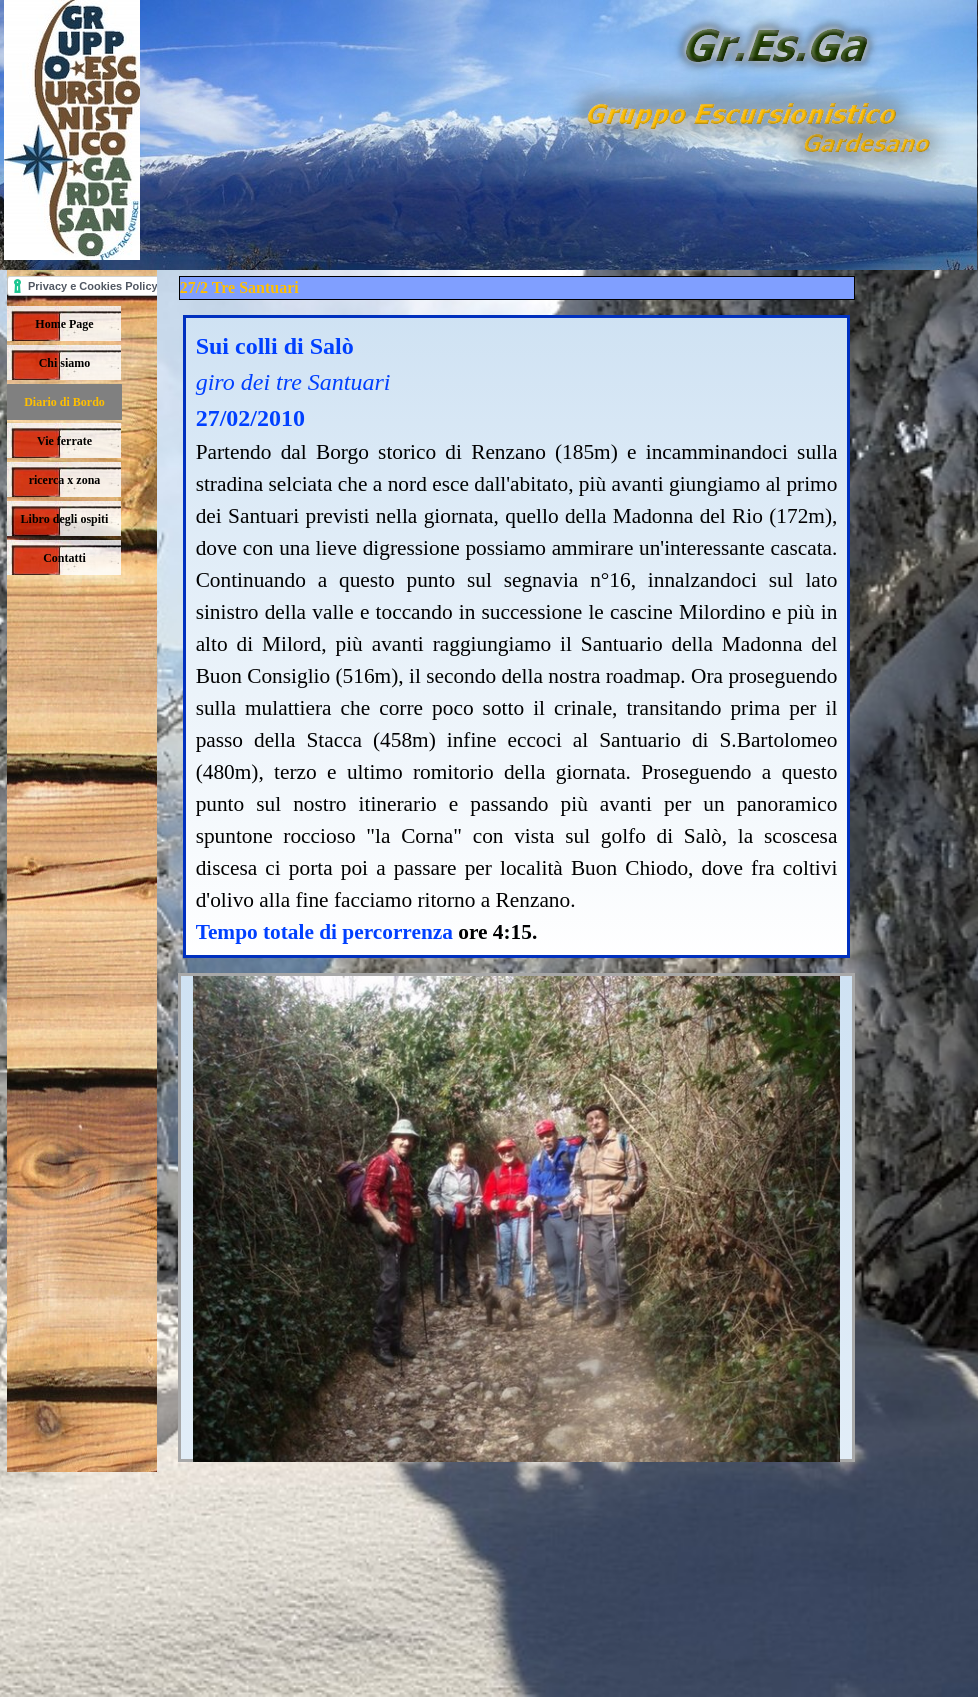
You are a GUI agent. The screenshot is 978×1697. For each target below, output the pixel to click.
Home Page (64, 324)
